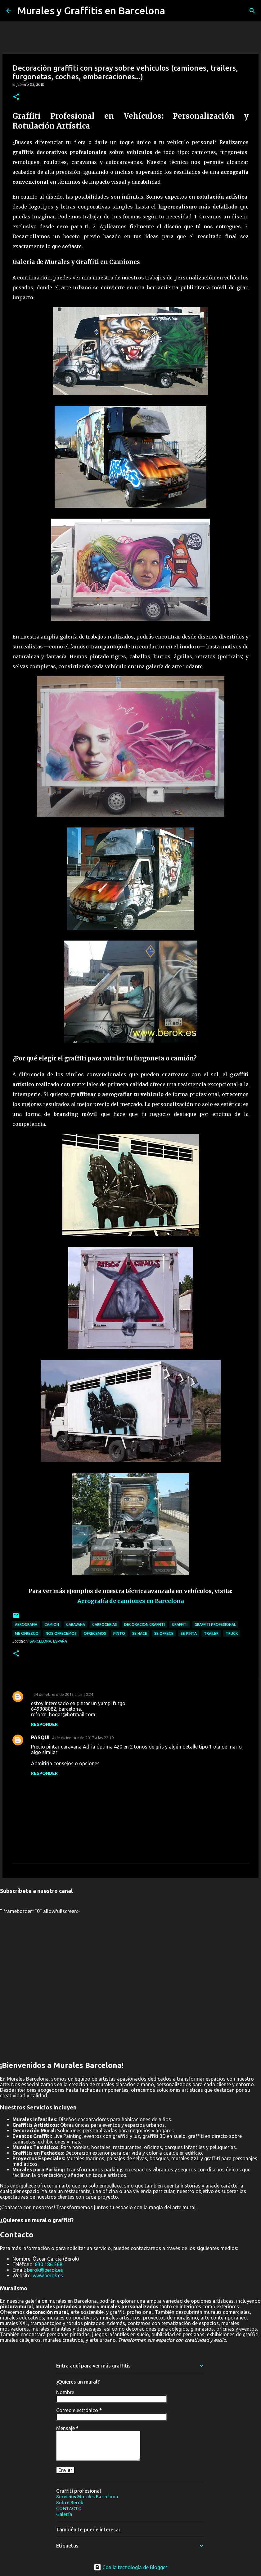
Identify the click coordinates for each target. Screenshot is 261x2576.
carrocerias (104, 1624)
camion (51, 1624)
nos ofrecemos (61, 1633)
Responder (44, 1724)
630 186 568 (48, 2264)
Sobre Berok (69, 2502)
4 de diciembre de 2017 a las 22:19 (83, 1738)
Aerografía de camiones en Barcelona (130, 1600)
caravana (75, 1624)
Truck (232, 1633)
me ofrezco (26, 1633)
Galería (64, 2514)
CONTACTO (69, 2508)
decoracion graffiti (144, 1624)
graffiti (179, 1624)
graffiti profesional (215, 1624)
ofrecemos (95, 1633)
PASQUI (40, 1737)
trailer (211, 1633)
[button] (16, 97)
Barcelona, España (48, 1641)
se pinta (189, 1633)
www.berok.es (48, 2275)
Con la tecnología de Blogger (130, 2567)
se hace (139, 1633)
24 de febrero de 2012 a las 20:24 (63, 1694)
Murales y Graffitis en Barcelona (91, 10)
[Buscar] (252, 10)
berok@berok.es (45, 2270)
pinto (119, 1633)
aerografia (26, 1624)
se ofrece (163, 1633)
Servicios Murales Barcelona (87, 2496)
